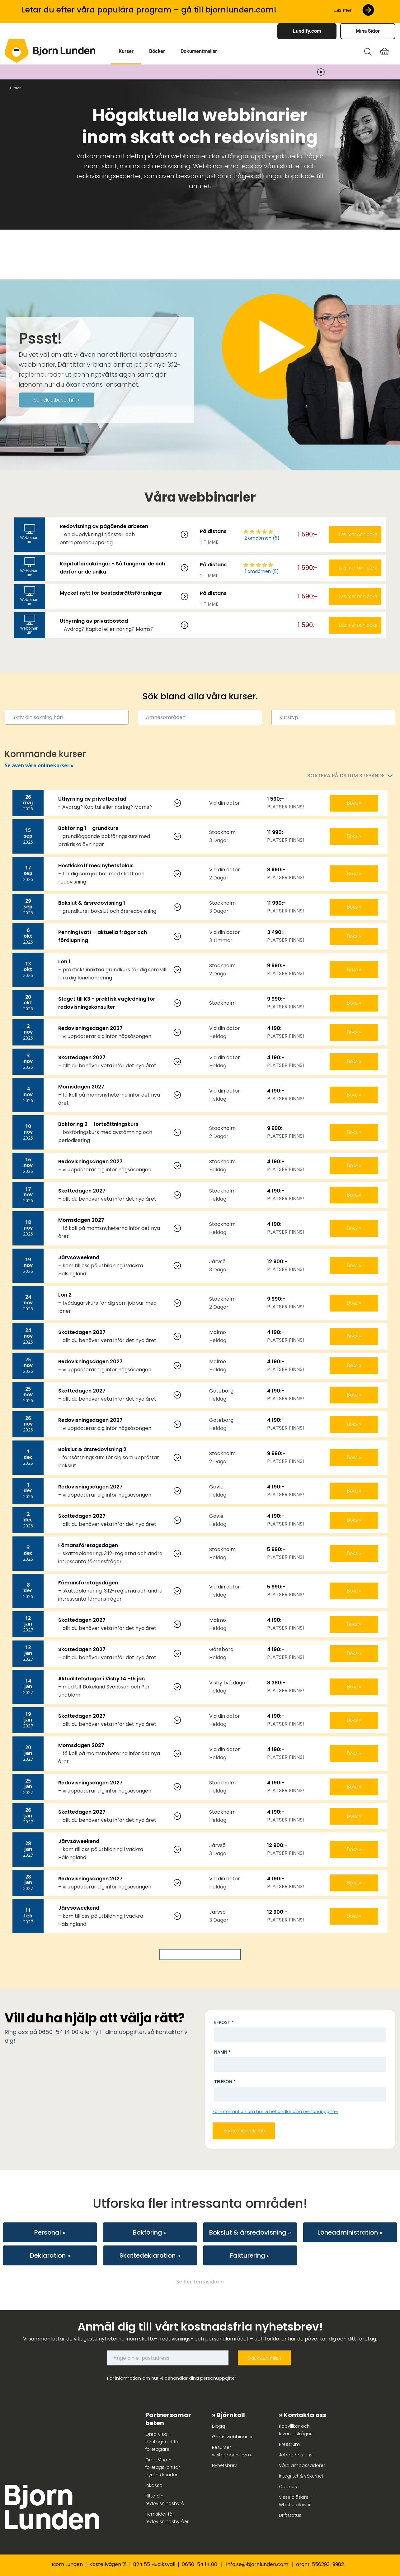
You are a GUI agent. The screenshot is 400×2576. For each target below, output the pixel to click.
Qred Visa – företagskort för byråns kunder (162, 2467)
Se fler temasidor (197, 2281)
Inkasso (153, 2485)
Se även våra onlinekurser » (39, 765)
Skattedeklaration (148, 2255)
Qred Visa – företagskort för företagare (162, 2441)
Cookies (288, 2486)
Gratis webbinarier (232, 2437)
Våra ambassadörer (302, 2465)
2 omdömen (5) (262, 538)
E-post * (224, 2022)
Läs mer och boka (358, 534)
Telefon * (225, 2081)
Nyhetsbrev (224, 2465)
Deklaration (48, 2255)
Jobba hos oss (296, 2455)
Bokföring (147, 2232)
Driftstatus (290, 2515)
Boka (353, 803)
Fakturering (247, 2255)
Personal (47, 2232)
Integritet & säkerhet (301, 2476)
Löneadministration (348, 2232)
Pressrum (289, 2444)
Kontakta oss (305, 2415)
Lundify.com (307, 31)
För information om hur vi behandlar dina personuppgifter (275, 2111)
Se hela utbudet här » (56, 400)
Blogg (218, 2426)
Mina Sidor (368, 31)
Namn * (222, 2052)
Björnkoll (231, 2415)
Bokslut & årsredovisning (247, 2232)
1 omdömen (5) (262, 571)
